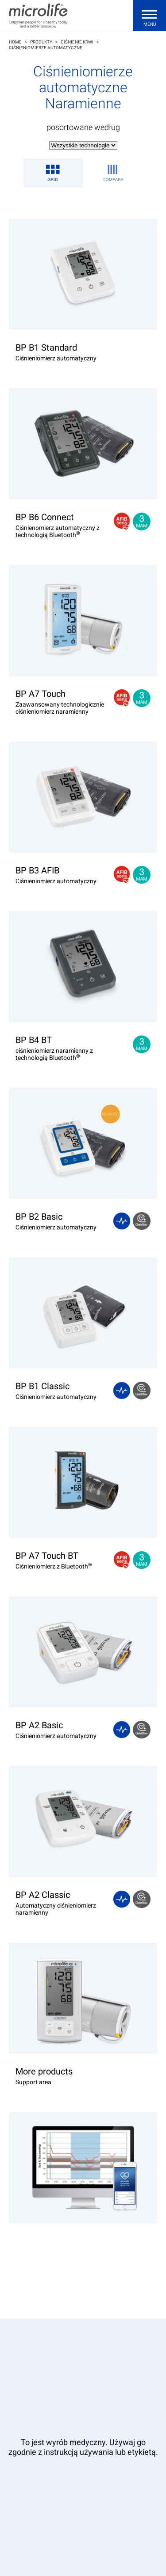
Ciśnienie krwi (77, 42)
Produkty (41, 42)
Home (15, 42)
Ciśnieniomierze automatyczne (45, 47)
